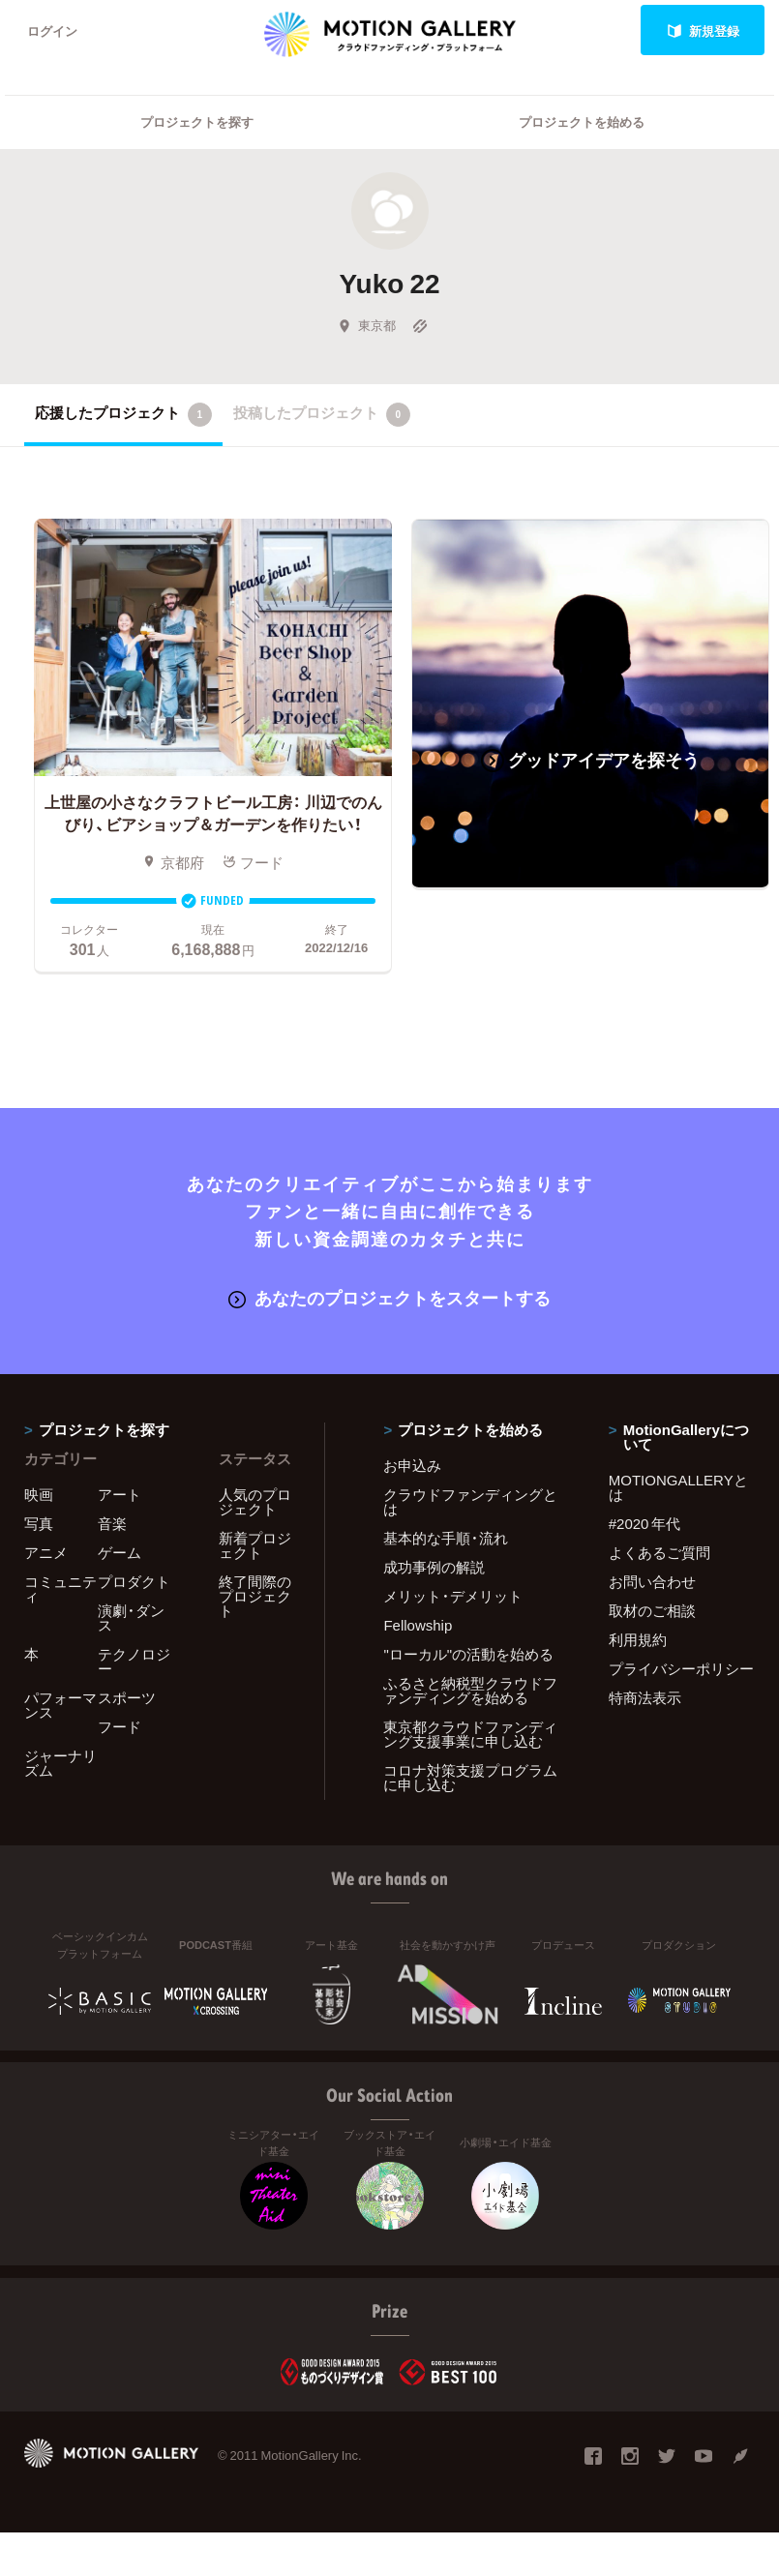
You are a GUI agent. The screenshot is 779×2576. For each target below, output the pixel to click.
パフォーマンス (60, 1704)
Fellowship (417, 1624)
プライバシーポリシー (681, 1668)
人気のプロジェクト (255, 1501)
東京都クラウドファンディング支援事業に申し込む (470, 1734)
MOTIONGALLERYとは (678, 1487)
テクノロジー (134, 1661)
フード (119, 1726)
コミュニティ (60, 1588)
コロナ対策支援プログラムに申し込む (470, 1777)
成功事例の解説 (434, 1566)
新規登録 (703, 30)
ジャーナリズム (60, 1763)
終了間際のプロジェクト (255, 1596)
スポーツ (127, 1697)
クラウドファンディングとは (470, 1501)
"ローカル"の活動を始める (468, 1653)
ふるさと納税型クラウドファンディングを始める (470, 1690)
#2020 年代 (645, 1523)
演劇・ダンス (131, 1617)
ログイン (52, 30)
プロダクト (134, 1581)
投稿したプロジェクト (321, 414)
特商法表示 (645, 1697)
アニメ (46, 1552)
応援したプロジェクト (123, 414)
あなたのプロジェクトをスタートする (389, 1297)
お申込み (412, 1465)
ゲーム (119, 1552)
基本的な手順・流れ (445, 1537)
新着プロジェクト (255, 1545)
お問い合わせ (652, 1581)
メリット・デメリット (453, 1595)
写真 (38, 1523)
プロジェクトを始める (581, 121)
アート (119, 1494)
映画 (38, 1494)
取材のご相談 (652, 1610)
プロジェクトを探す (197, 121)
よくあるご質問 (659, 1552)
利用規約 (638, 1639)
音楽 (112, 1523)
